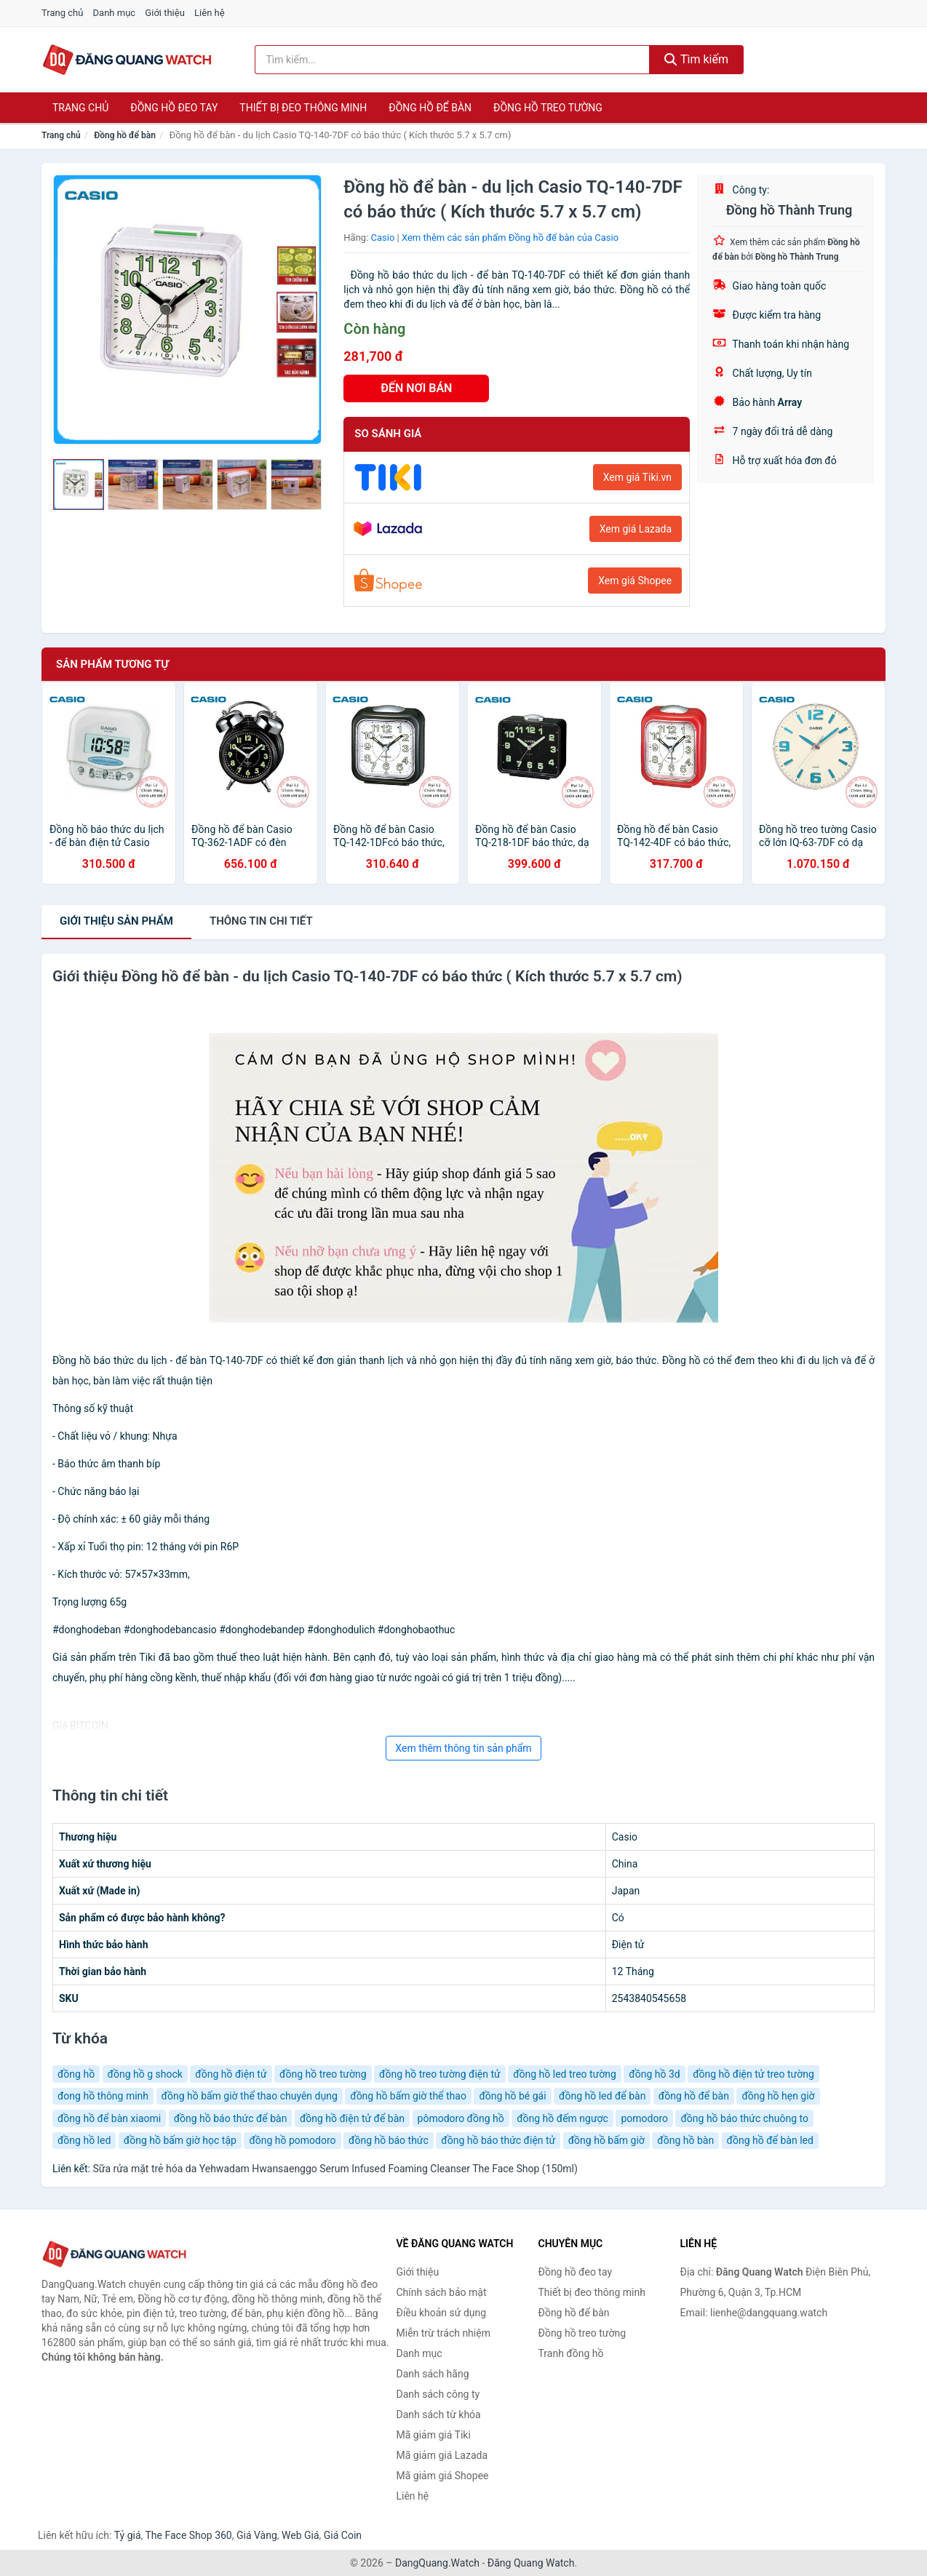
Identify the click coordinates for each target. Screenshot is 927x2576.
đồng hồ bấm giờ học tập (180, 2140)
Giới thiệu (164, 12)
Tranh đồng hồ (571, 2353)
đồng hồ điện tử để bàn (352, 2118)
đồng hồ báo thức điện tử (498, 2140)
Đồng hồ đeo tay (174, 107)
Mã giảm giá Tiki (434, 2435)
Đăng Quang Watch (531, 2563)
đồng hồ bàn (685, 2140)
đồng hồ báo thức (389, 2140)
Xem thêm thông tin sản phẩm (463, 1748)
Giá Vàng (256, 2535)
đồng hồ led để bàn (602, 2096)
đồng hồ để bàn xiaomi (109, 2118)
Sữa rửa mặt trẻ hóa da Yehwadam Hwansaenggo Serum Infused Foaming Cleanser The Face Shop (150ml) (334, 2168)
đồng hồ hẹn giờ (777, 2096)
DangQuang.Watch (437, 2563)
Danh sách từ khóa (439, 2414)
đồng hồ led (84, 2140)
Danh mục (114, 12)
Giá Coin (343, 2535)
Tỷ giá (127, 2535)
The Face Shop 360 (188, 2535)
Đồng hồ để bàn (430, 107)
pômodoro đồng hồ (461, 2118)
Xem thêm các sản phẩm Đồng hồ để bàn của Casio (510, 237)
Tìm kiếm (696, 59)
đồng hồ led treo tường (564, 2074)
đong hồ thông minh (102, 2096)
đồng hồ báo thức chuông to (744, 2118)
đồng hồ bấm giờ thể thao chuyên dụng (250, 2096)
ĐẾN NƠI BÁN (416, 388)
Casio (383, 237)
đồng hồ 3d (654, 2074)
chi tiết (261, 921)
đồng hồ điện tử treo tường (753, 2074)
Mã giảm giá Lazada (442, 2455)
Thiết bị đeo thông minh (303, 107)
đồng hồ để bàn (694, 2096)
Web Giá (300, 2535)
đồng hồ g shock (145, 2074)
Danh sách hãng (433, 2374)
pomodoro (644, 2118)
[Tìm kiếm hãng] (453, 59)
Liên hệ (209, 12)
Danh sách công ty (438, 2394)
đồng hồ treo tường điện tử (440, 2074)
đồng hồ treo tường (323, 2074)
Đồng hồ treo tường (547, 107)
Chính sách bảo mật (442, 2292)
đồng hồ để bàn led (770, 2140)
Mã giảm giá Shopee (443, 2475)
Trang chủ (62, 12)
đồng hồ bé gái (512, 2096)
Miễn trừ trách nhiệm (443, 2333)
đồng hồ (76, 2074)
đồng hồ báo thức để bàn (230, 2118)
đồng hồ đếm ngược (562, 2118)
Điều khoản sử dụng (442, 2312)
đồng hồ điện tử (230, 2074)
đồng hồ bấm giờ (606, 2140)
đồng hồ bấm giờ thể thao (408, 2096)
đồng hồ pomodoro (292, 2140)
